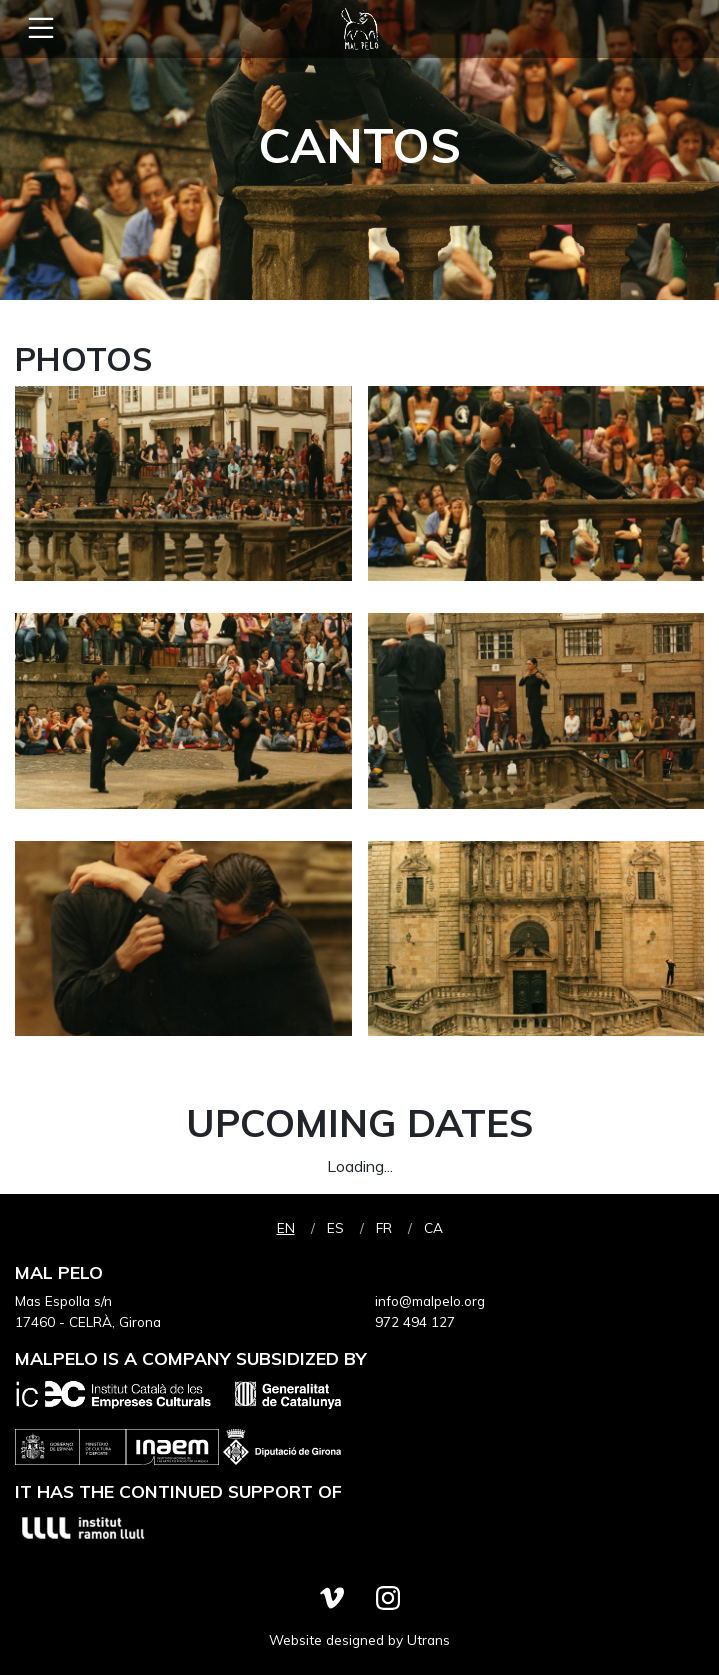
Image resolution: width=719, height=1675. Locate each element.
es (335, 1227)
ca (433, 1227)
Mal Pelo (360, 29)
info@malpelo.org (430, 1300)
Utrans (428, 1639)
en (286, 1227)
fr (384, 1227)
